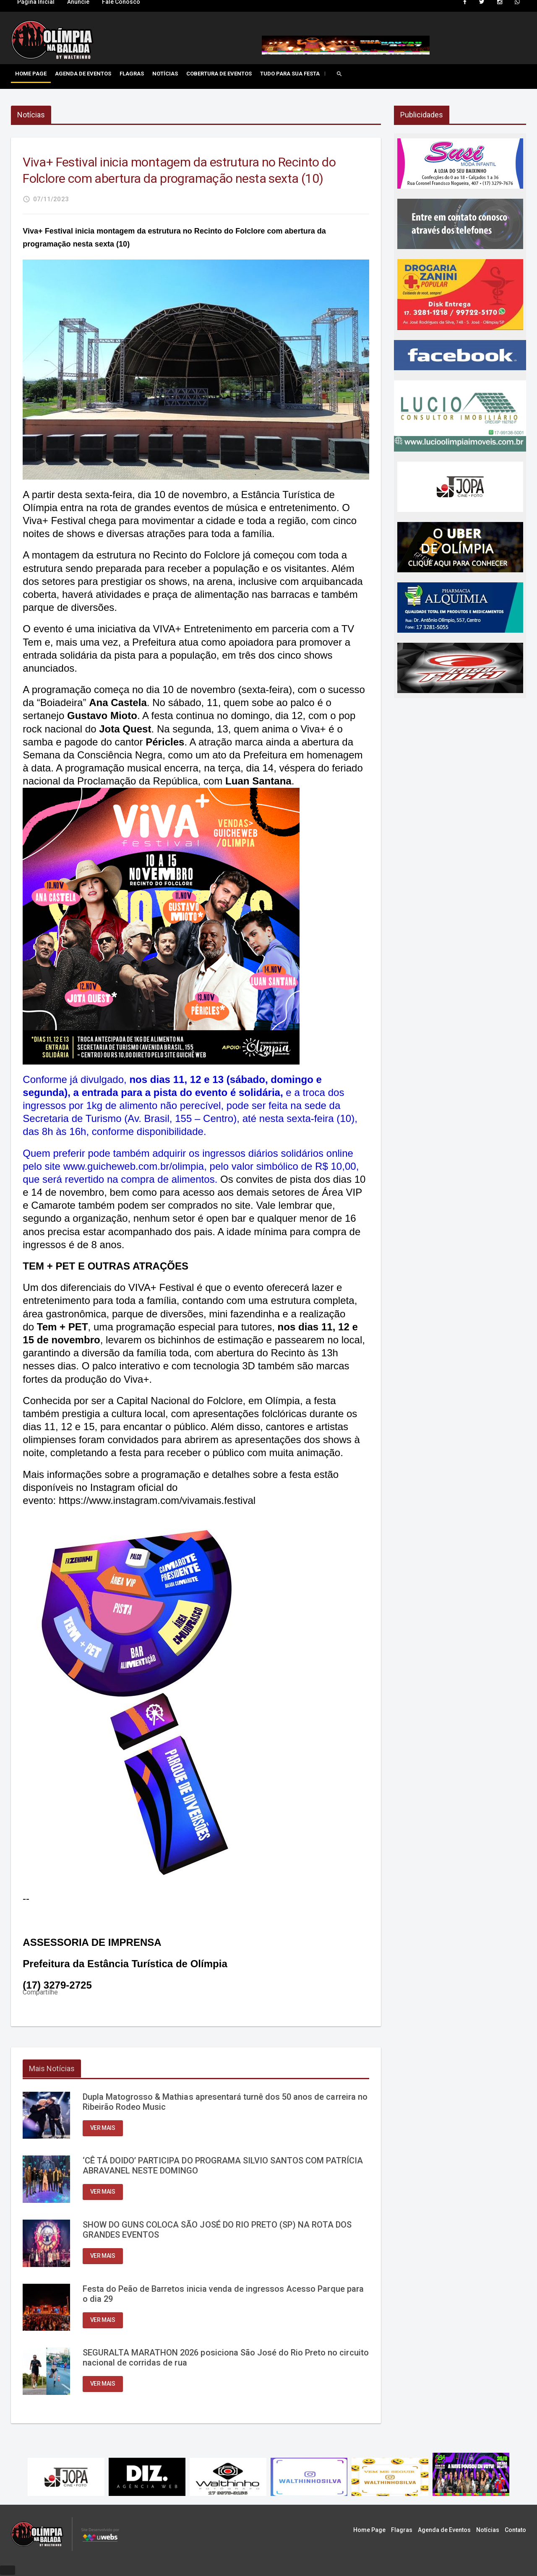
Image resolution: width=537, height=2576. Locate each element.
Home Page (31, 73)
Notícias (165, 73)
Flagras (132, 73)
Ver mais (103, 2129)
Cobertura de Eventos (219, 73)
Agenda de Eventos (83, 73)
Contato (515, 2531)
